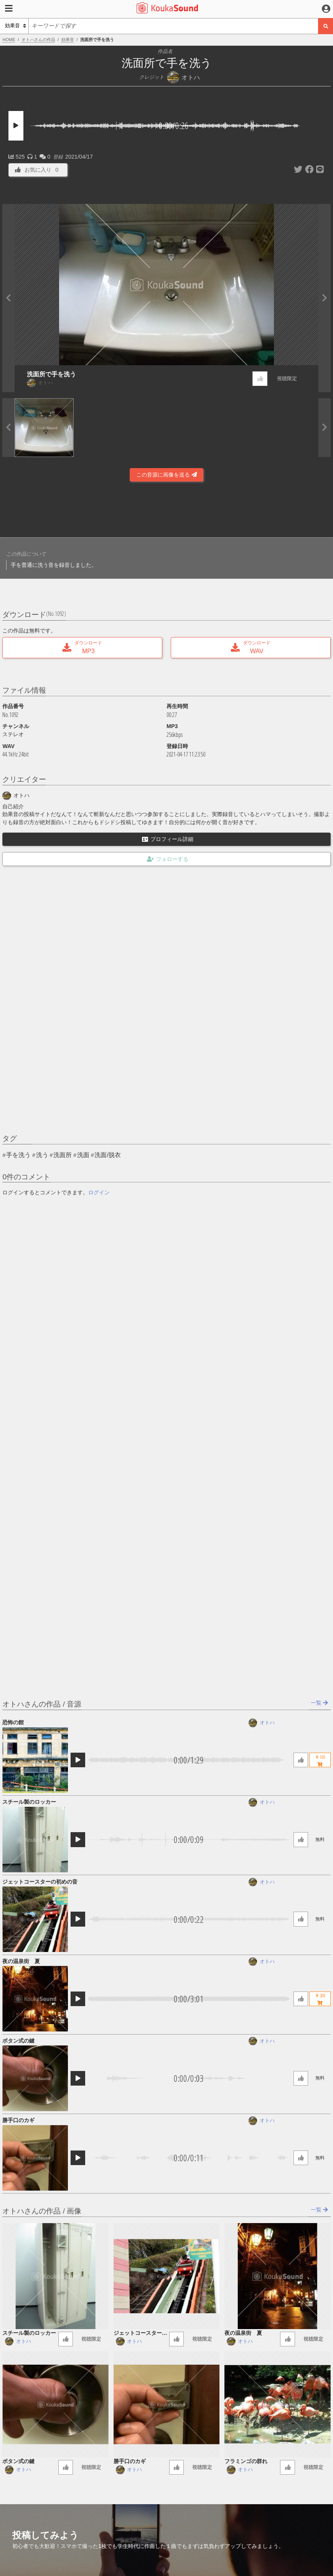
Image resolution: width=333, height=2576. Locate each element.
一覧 (319, 1703)
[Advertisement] (166, 512)
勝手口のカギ (18, 2120)
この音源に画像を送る (166, 475)
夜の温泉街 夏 (21, 1961)
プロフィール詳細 (167, 839)
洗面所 (62, 1155)
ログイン (99, 1192)
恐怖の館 (13, 1722)
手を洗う (18, 1155)
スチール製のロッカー (29, 1802)
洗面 (83, 1155)
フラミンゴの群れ (245, 2461)
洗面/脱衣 (107, 1155)
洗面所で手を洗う (51, 374)
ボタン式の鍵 (18, 2041)
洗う (42, 1155)
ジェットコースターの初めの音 (39, 1882)
